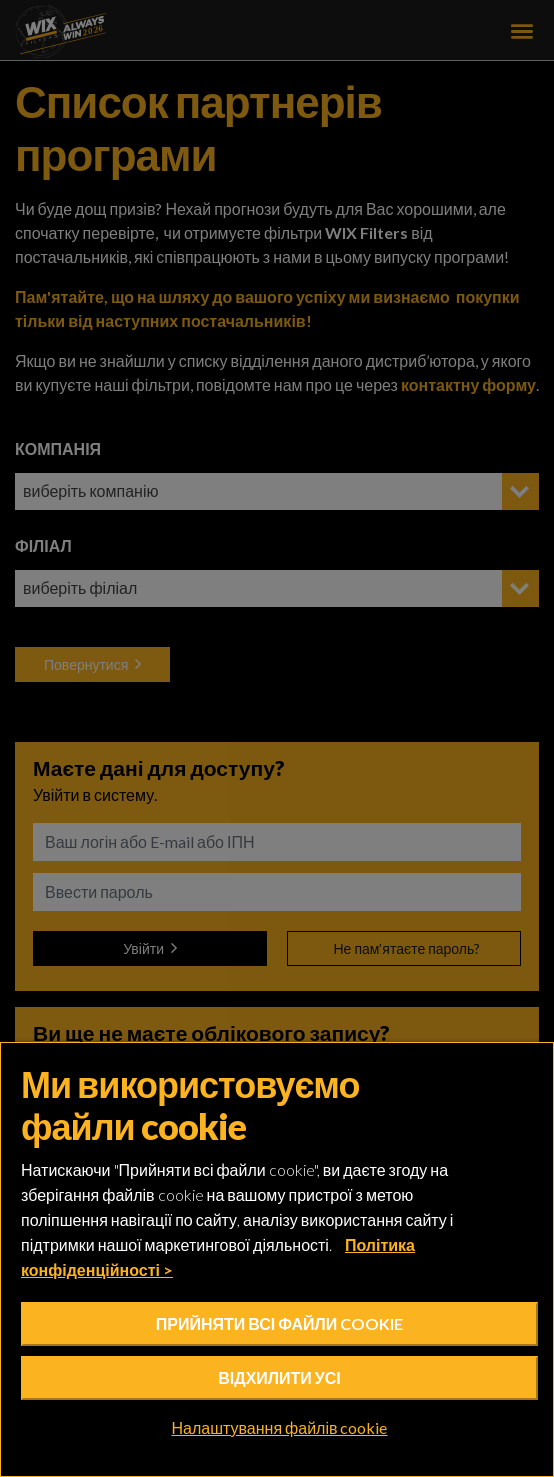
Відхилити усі (279, 1377)
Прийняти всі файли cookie (279, 1323)
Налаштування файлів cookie (280, 1428)
